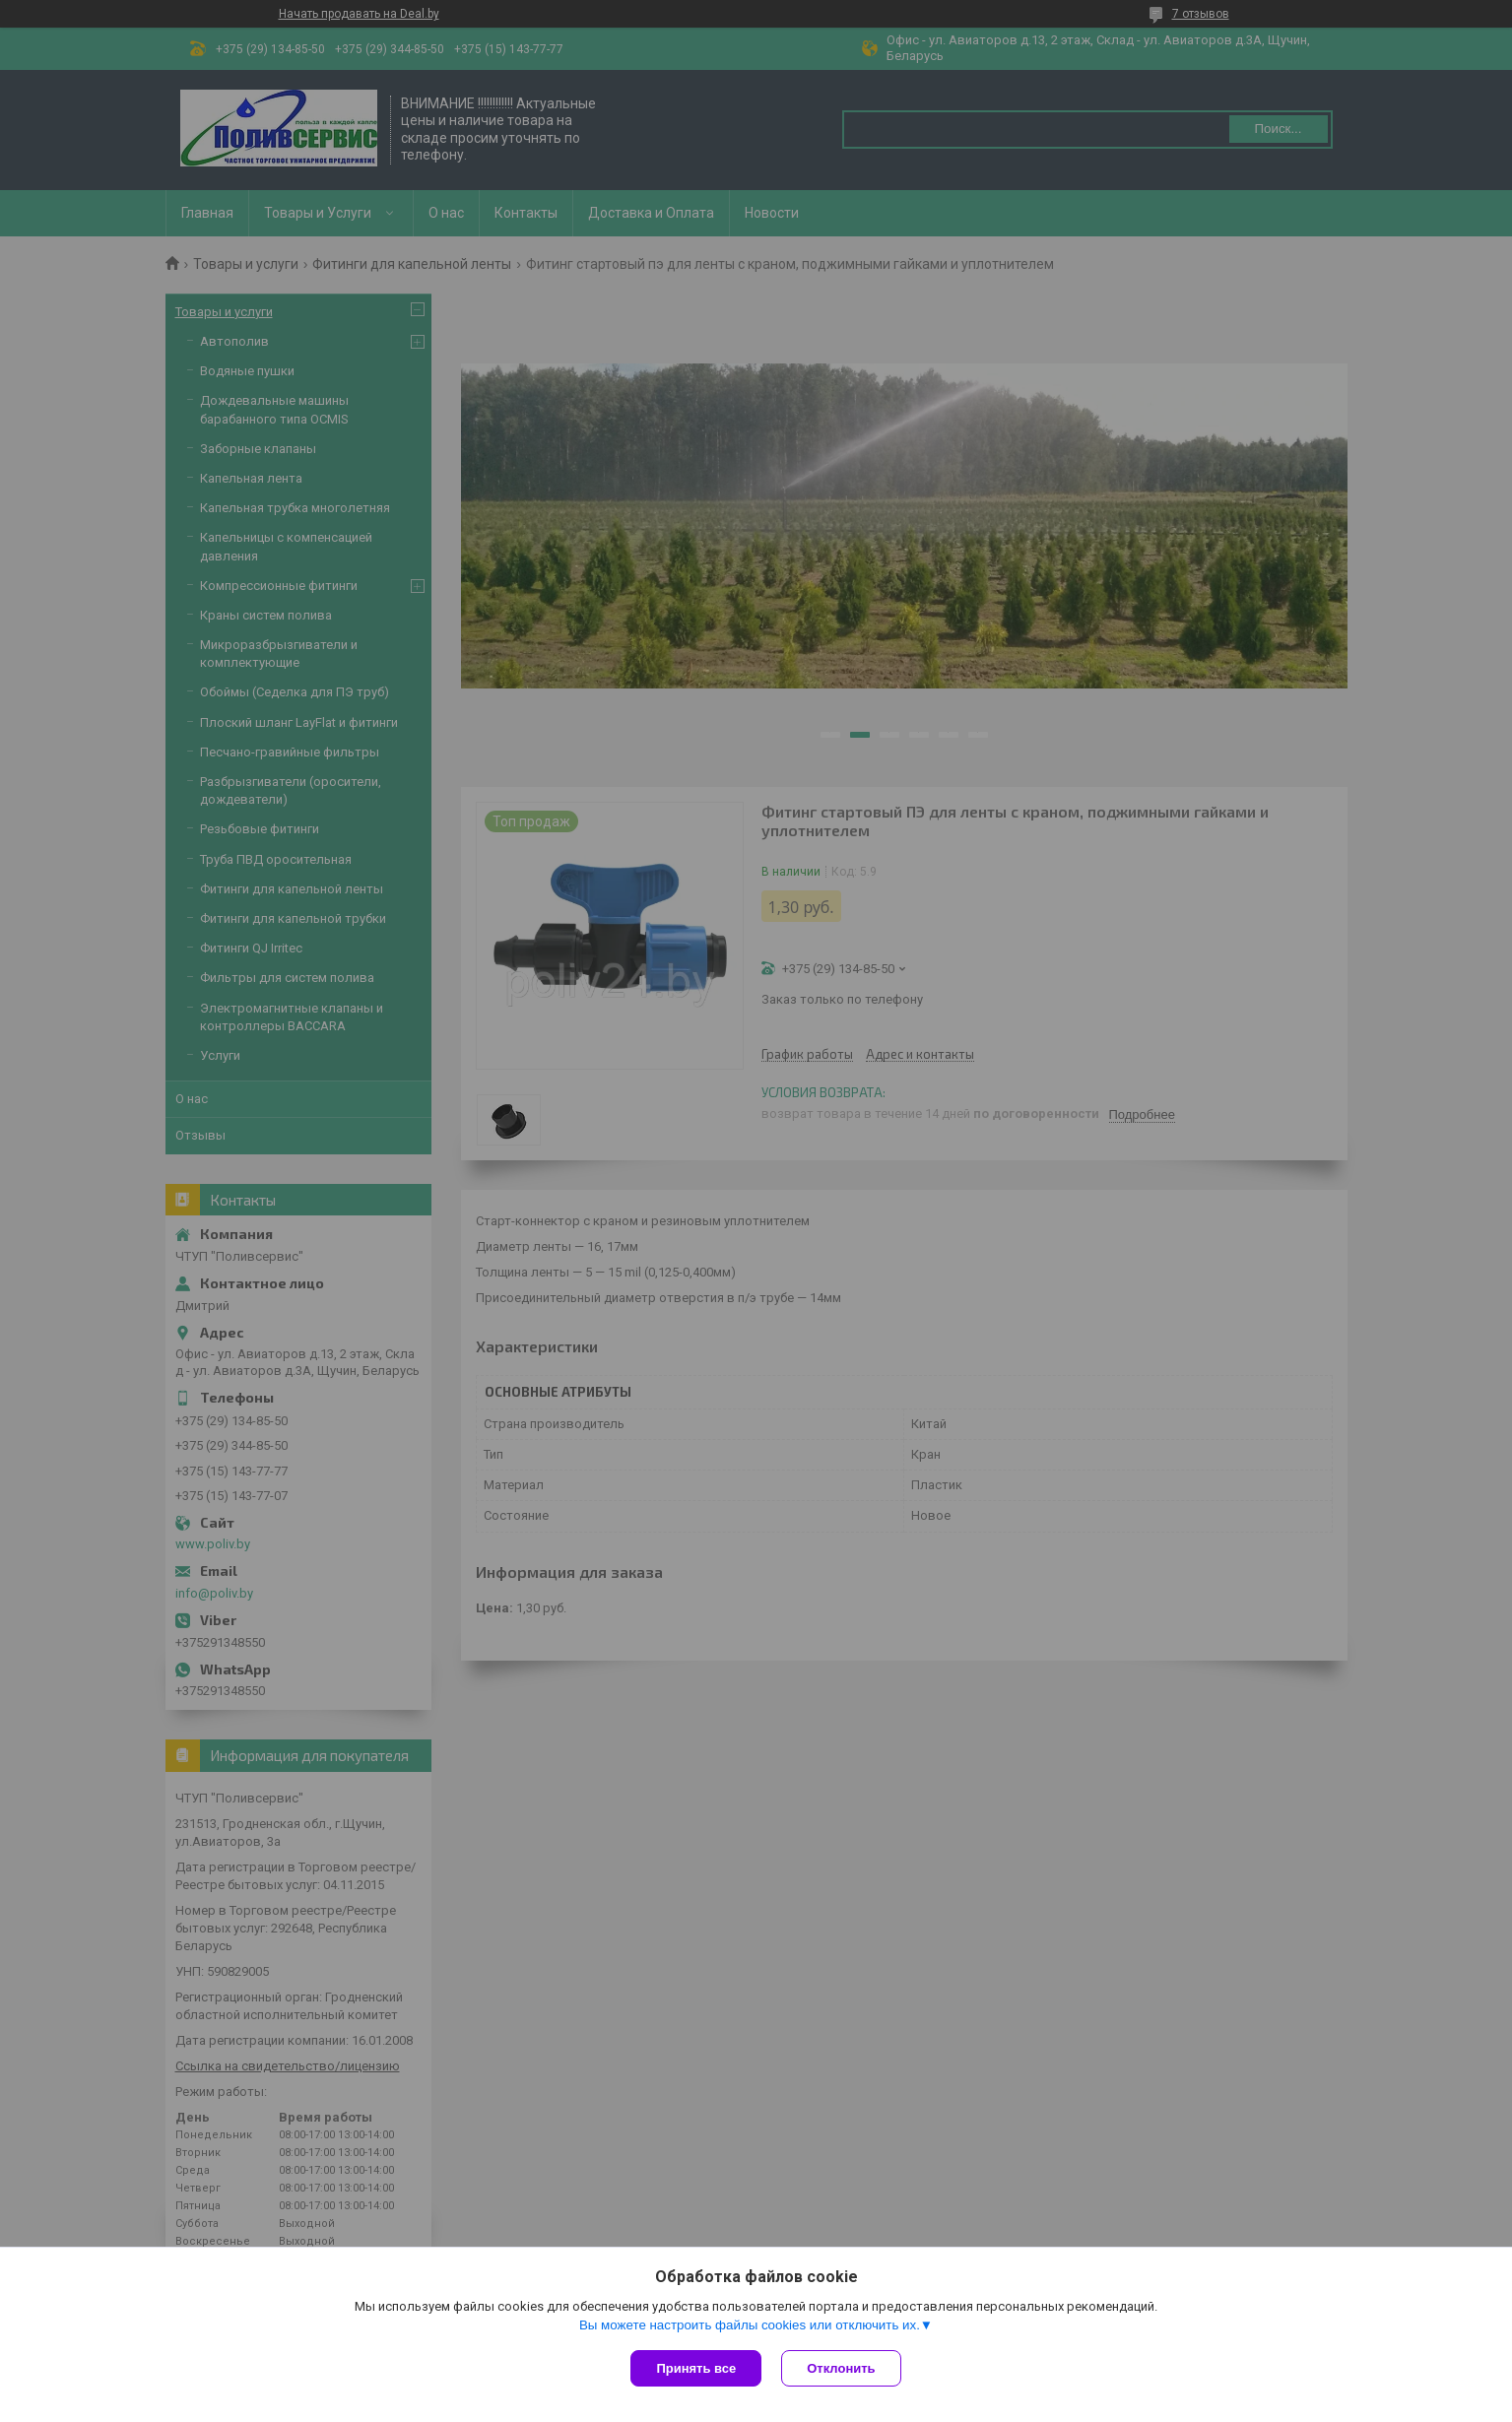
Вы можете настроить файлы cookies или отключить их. (749, 2325)
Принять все (696, 2368)
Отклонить (841, 2368)
